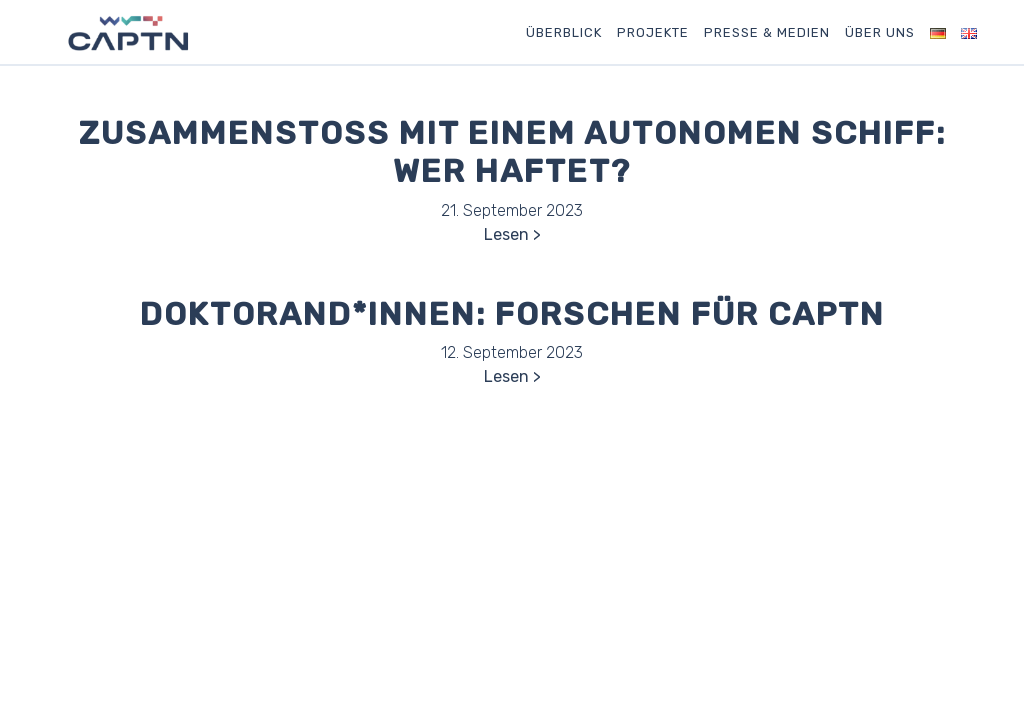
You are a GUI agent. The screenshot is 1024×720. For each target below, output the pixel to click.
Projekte (653, 32)
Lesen (506, 234)
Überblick (564, 32)
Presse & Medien (767, 32)
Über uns (880, 32)
